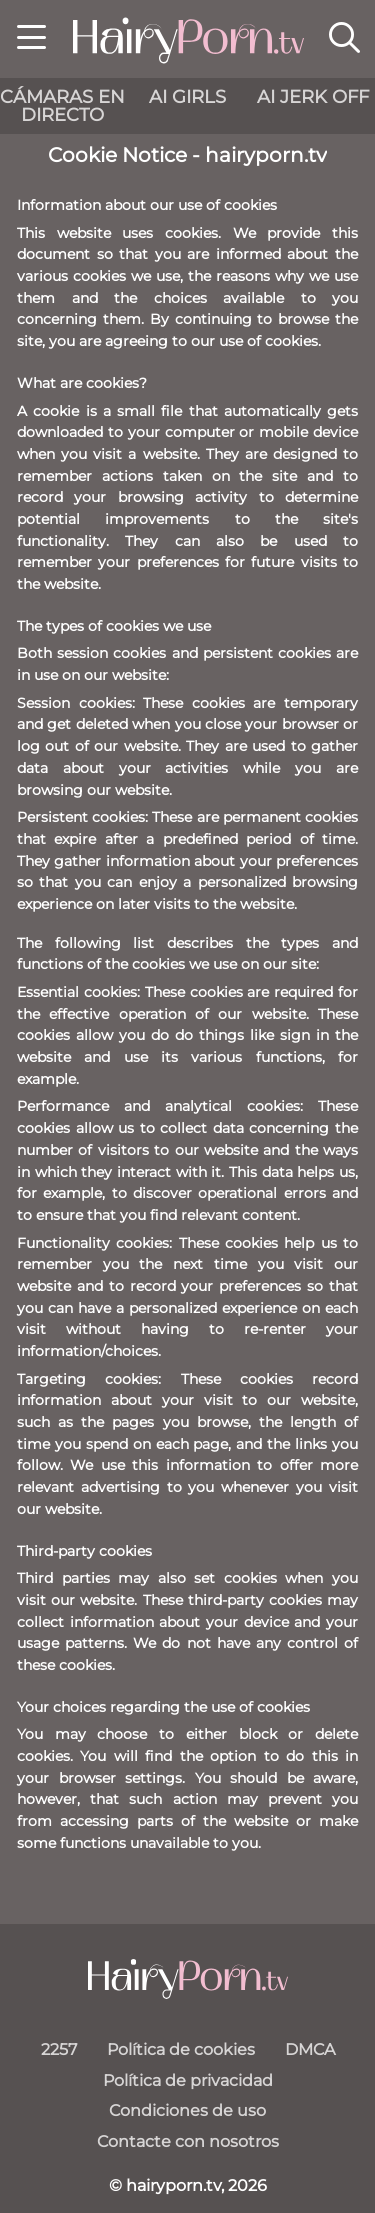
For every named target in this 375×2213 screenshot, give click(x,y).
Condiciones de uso (187, 2110)
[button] (31, 40)
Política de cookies (181, 2049)
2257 (59, 2049)
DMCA (310, 2049)
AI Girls (187, 97)
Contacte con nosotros (188, 2141)
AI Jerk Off (313, 97)
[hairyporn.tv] (188, 1979)
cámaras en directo (62, 106)
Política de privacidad (188, 2080)
